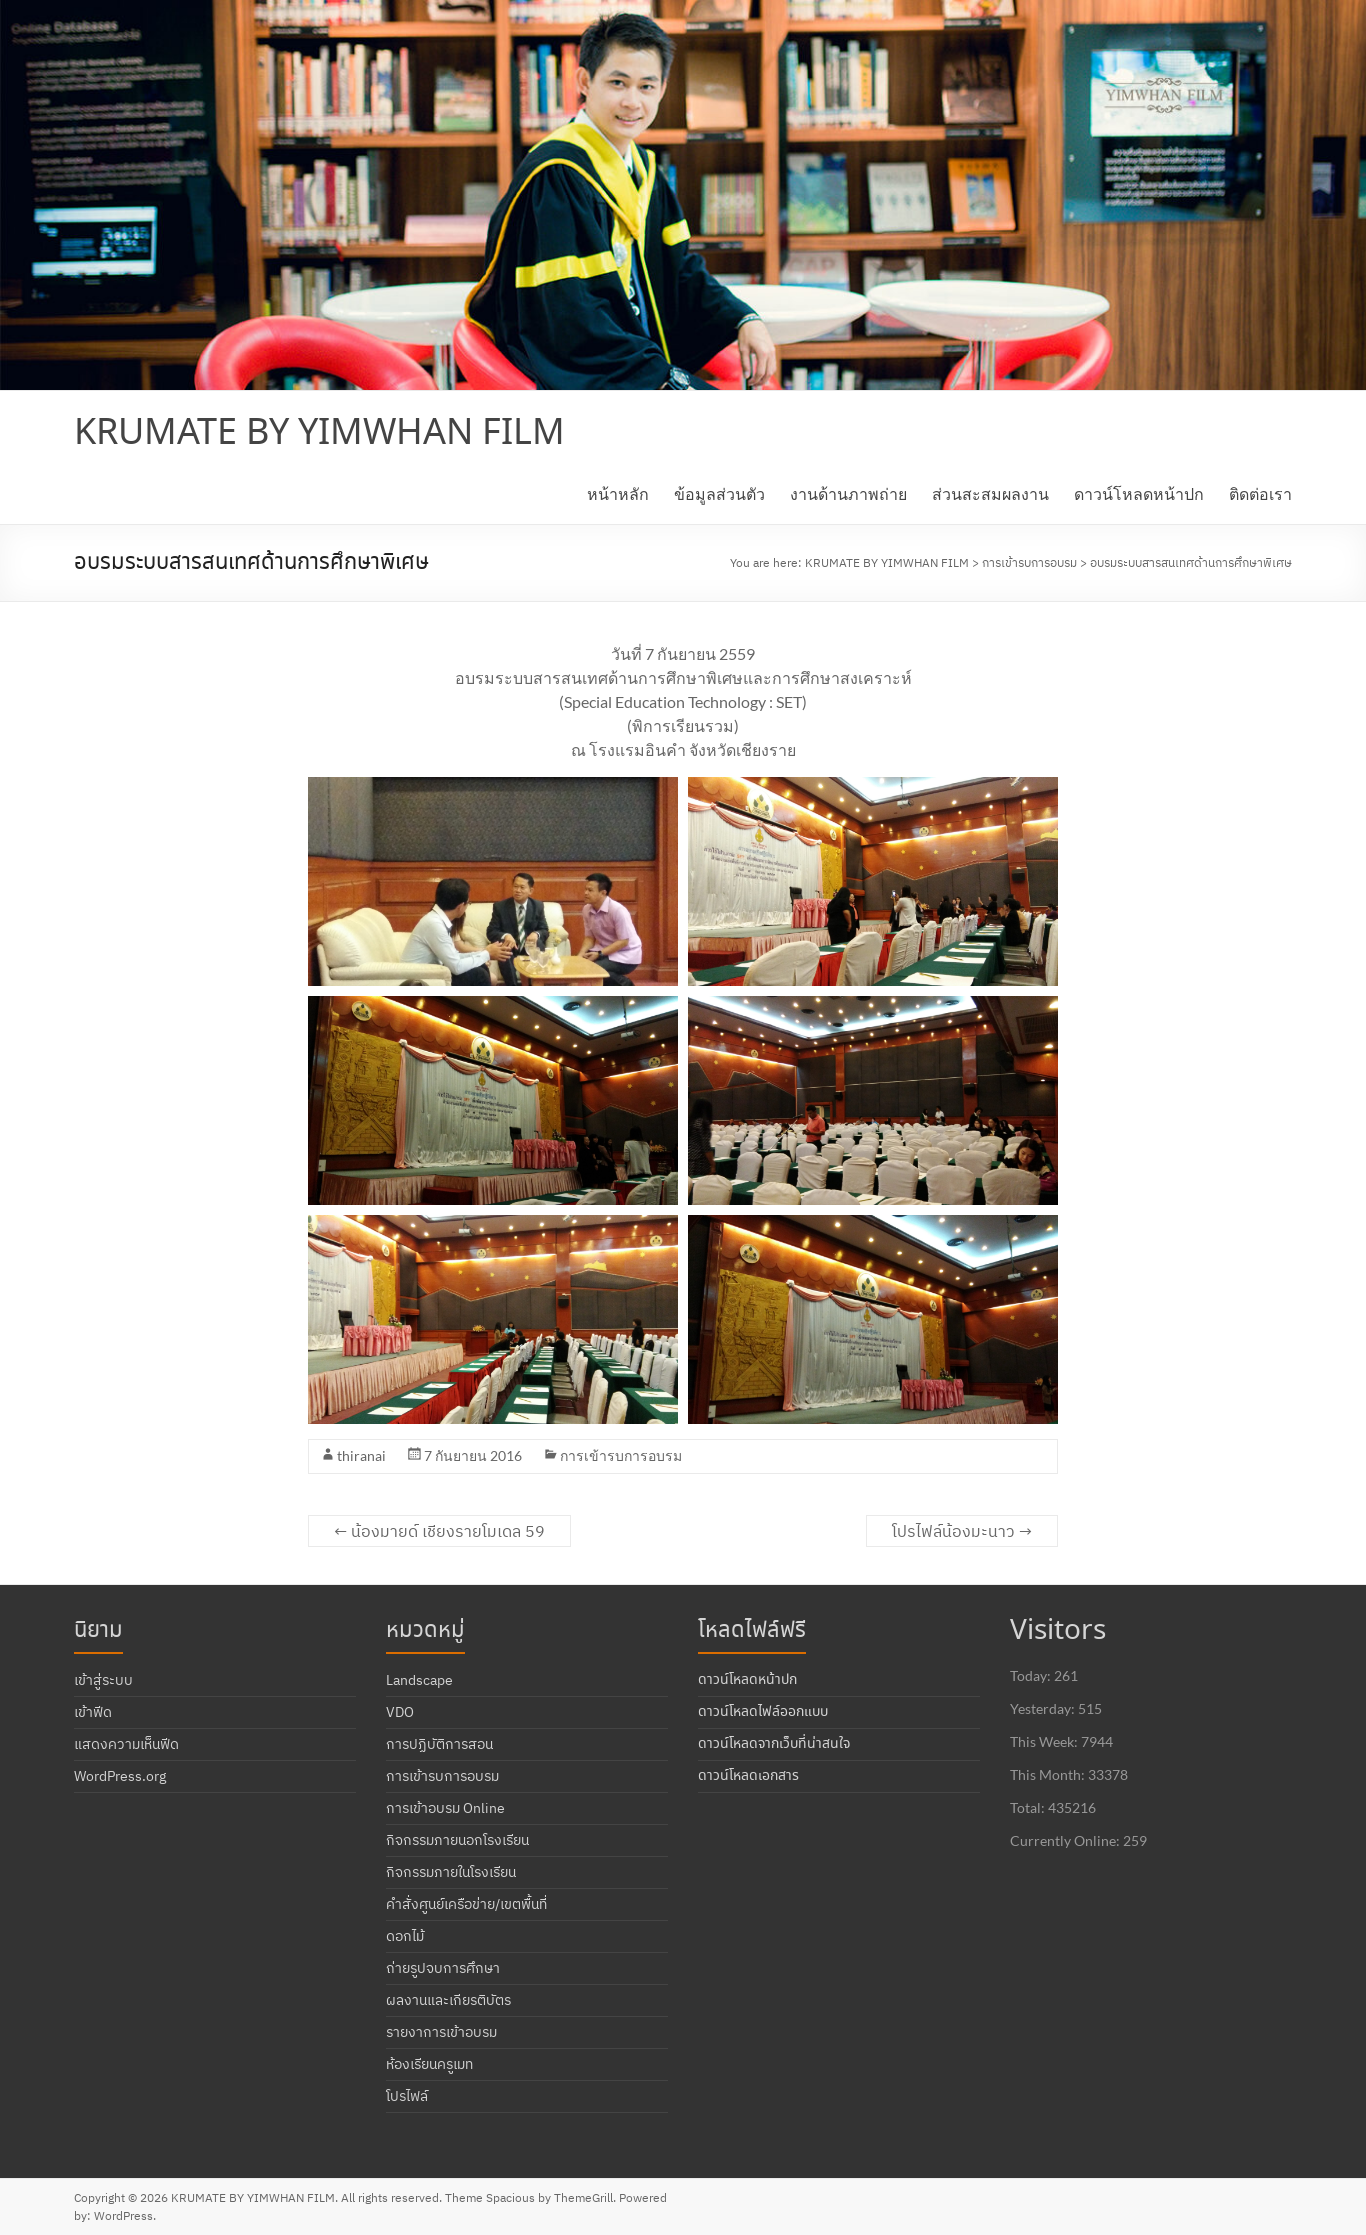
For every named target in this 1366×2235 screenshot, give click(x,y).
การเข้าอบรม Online (445, 1808)
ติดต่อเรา (1260, 493)
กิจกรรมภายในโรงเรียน (451, 1872)
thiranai (361, 1455)
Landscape (419, 1680)
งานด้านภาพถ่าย (848, 493)
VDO (400, 1712)
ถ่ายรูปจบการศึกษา (443, 1968)
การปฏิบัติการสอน (439, 1744)
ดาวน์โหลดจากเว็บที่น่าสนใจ (774, 1744)
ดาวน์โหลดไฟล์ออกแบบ (763, 1712)
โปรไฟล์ (407, 2096)
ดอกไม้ (405, 1936)
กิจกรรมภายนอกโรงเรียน (457, 1840)
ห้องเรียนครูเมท (429, 2064)
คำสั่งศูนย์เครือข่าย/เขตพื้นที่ (466, 1904)
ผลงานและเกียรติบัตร (448, 2000)
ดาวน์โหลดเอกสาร (748, 1776)
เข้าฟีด (93, 1712)
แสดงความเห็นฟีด (126, 1744)
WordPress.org (120, 1776)
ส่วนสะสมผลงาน (990, 493)
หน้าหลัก (618, 493)
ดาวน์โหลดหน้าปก (1139, 493)
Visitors (1058, 1631)
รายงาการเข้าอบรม (441, 2032)
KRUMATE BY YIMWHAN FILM (319, 434)
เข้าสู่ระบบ (103, 1680)
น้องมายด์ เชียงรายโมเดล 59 (439, 1531)
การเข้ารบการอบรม (621, 1455)
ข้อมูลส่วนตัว (719, 493)
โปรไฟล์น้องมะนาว (962, 1531)
